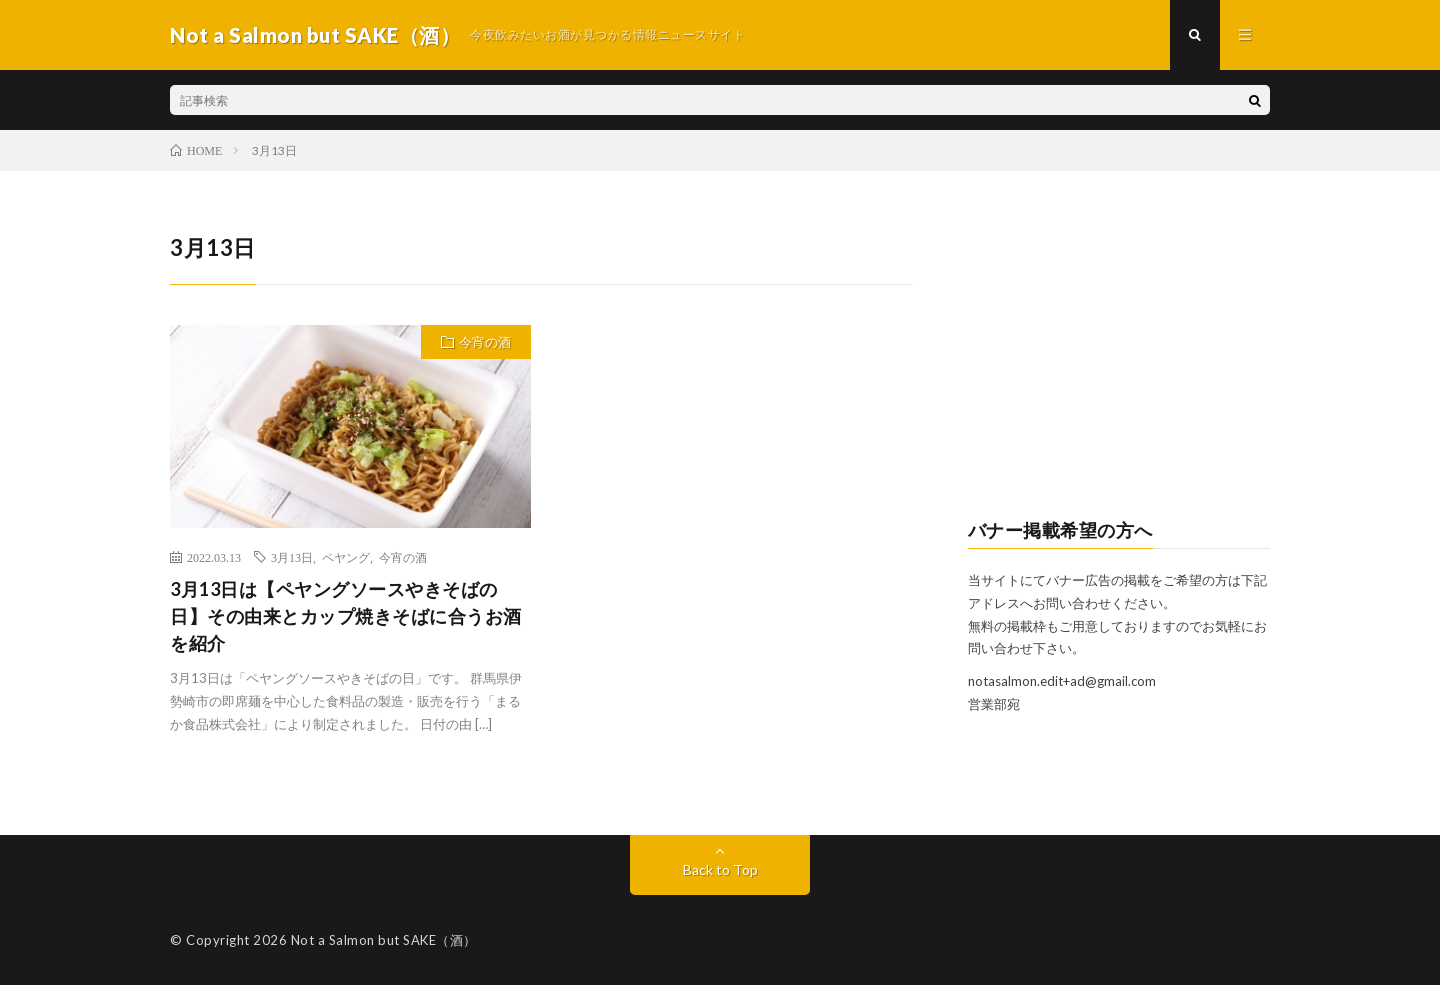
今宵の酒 (485, 342)
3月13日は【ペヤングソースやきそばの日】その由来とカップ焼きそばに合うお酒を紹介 (346, 616)
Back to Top (720, 869)
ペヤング (346, 557)
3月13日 (292, 557)
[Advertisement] (1119, 356)
